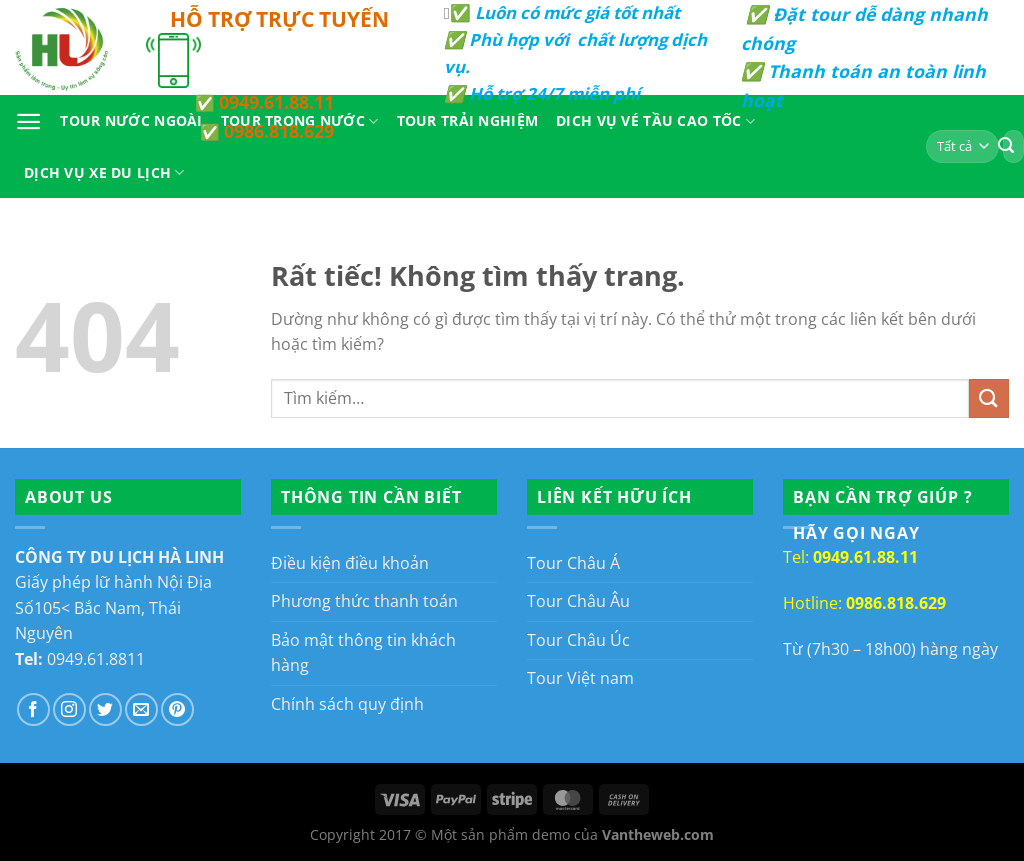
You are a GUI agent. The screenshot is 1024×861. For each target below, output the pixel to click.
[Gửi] (989, 398)
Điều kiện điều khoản (350, 563)
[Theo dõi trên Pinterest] (177, 709)
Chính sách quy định (347, 704)
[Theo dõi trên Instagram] (69, 709)
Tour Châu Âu (578, 601)
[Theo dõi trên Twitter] (105, 709)
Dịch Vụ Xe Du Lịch (104, 173)
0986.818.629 (279, 131)
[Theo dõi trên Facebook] (33, 709)
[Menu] (28, 121)
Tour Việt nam (580, 678)
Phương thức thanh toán (364, 601)
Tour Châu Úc (578, 640)
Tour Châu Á (573, 563)
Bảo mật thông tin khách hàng (363, 653)
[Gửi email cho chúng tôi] (141, 709)
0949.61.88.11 (276, 102)
